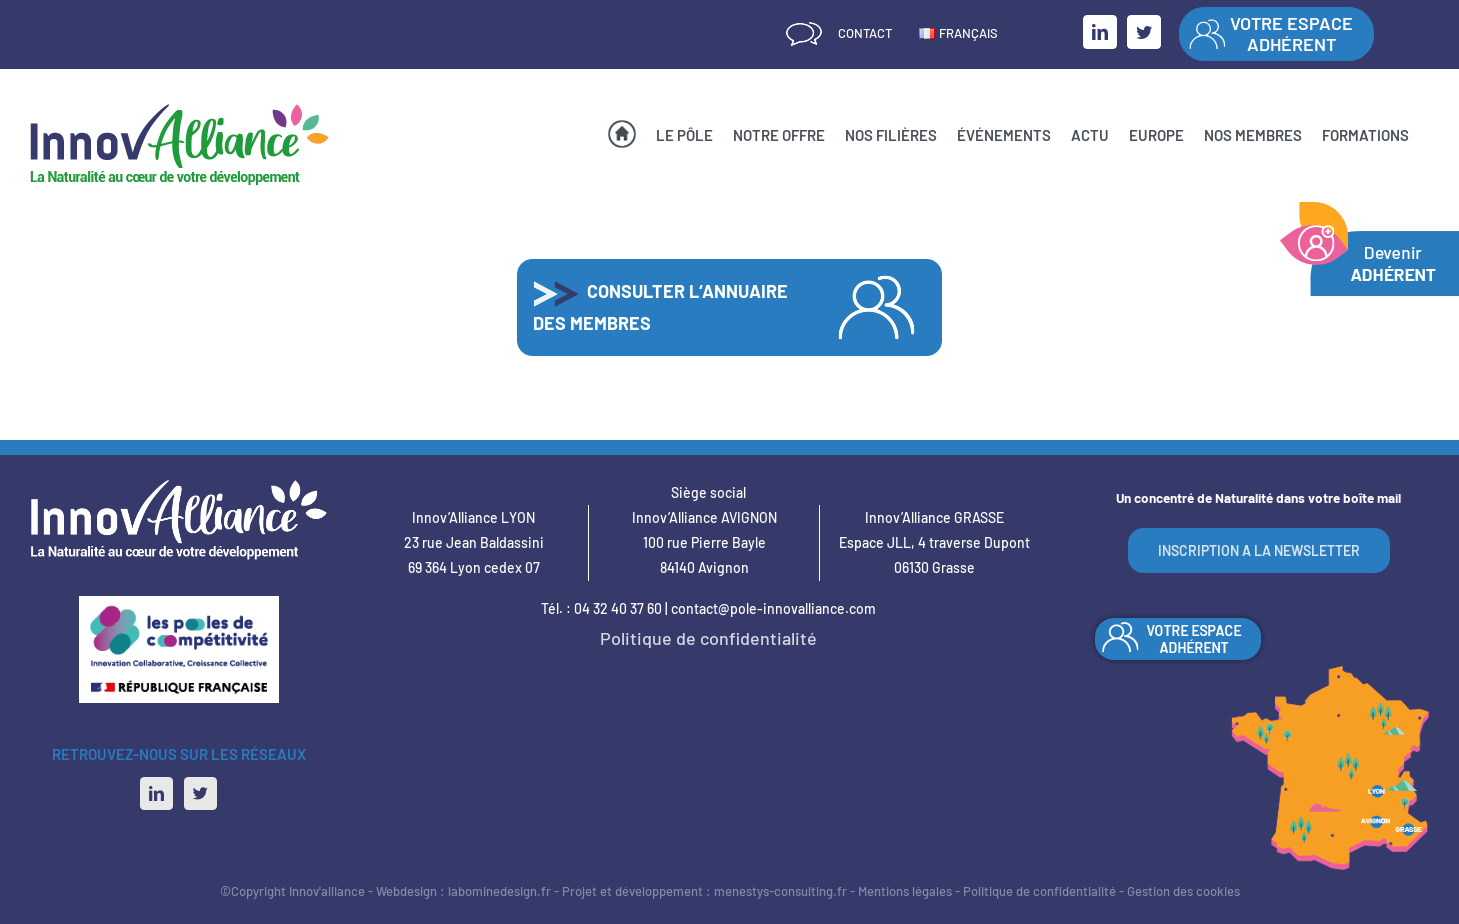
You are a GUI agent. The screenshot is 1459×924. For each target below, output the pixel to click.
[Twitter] (200, 793)
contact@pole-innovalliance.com (773, 608)
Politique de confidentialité (708, 638)
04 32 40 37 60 (618, 608)
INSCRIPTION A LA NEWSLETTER (1259, 550)
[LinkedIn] (156, 793)
